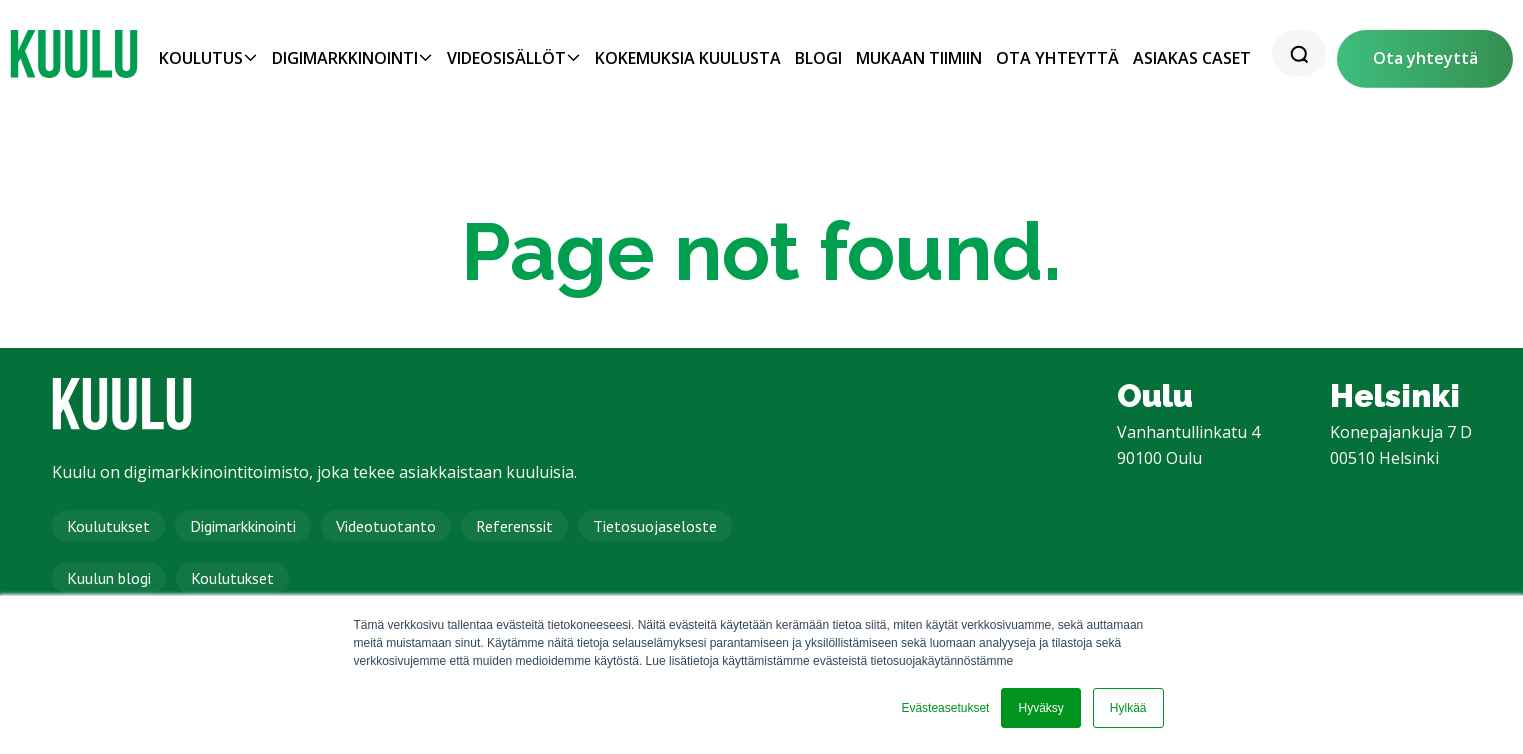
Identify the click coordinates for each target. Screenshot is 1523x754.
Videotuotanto (386, 526)
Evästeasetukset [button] (945, 708)
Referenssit (514, 526)
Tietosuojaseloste (655, 526)
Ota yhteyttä (1425, 58)
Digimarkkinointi (243, 526)
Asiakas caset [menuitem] (1192, 58)
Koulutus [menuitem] (201, 58)
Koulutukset (108, 526)
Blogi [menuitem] (818, 58)
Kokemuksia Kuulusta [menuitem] (688, 58)
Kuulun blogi (109, 578)
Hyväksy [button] (1040, 708)
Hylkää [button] (1128, 708)
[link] (74, 54)
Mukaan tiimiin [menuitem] (919, 58)
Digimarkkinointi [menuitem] (345, 58)
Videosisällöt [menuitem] (506, 58)
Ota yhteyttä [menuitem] (1057, 58)
